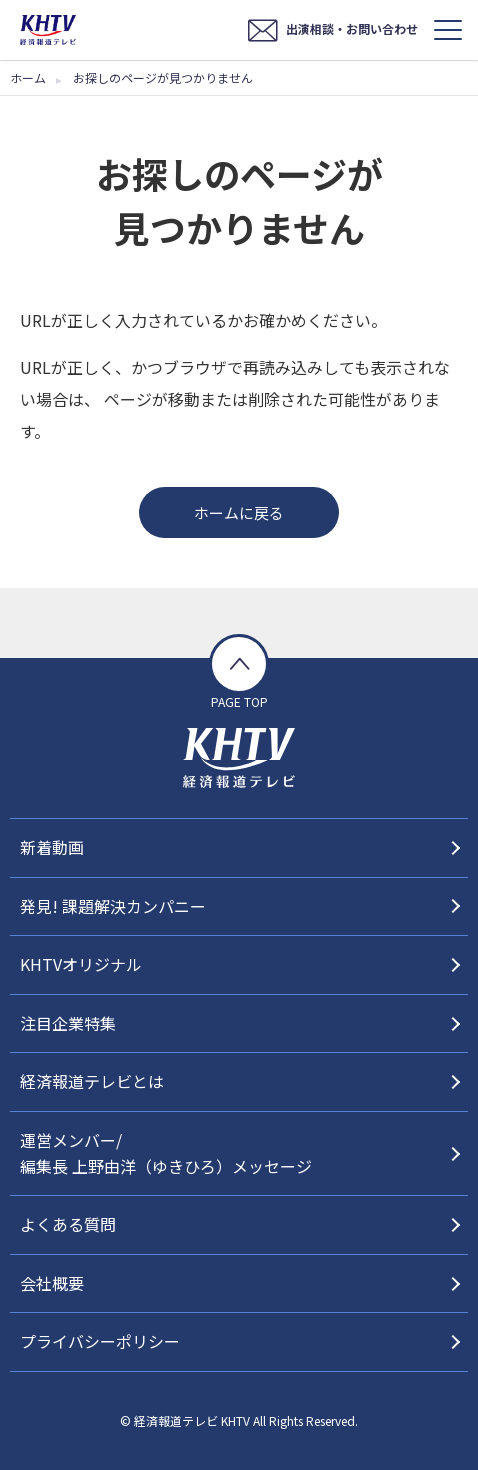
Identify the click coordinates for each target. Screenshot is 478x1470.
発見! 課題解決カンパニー (113, 906)
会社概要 (52, 1283)
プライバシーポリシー (100, 1341)
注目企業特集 (68, 1023)
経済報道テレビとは (92, 1081)
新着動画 (52, 847)
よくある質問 (68, 1224)
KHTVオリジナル (81, 964)
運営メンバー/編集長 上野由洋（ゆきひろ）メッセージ (166, 1153)
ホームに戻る (239, 512)
